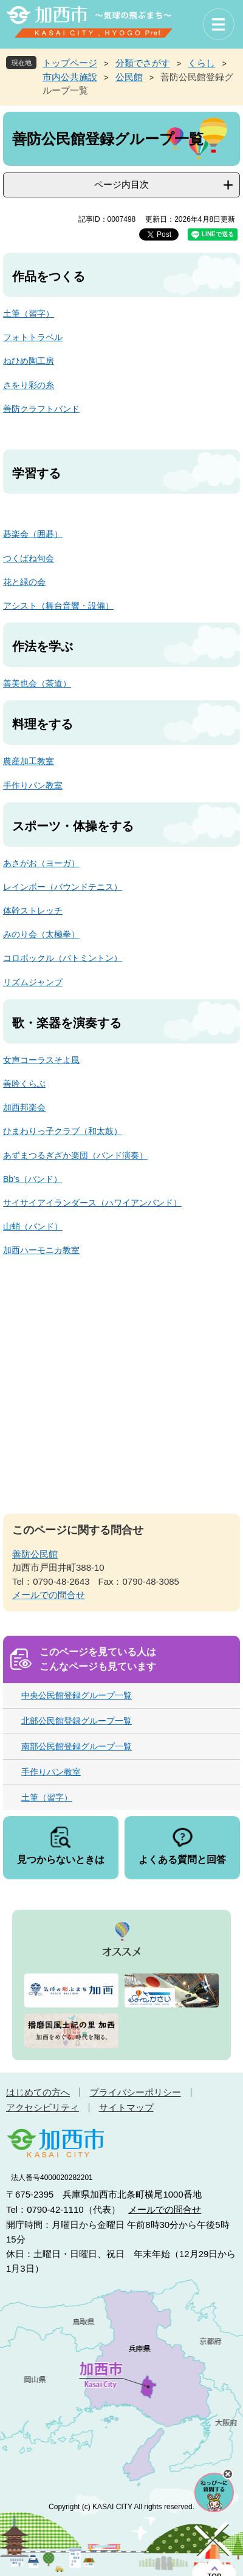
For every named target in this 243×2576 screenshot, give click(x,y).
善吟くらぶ (24, 1083)
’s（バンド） (37, 1179)
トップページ (70, 63)
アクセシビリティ (42, 2107)
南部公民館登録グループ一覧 (76, 1746)
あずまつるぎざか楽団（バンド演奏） (75, 1155)
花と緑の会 (24, 582)
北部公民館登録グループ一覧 (76, 1721)
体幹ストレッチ (33, 910)
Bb (8, 1179)
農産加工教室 (28, 761)
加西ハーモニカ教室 (41, 1250)
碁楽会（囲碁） (33, 534)
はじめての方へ (38, 2092)
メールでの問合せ (48, 1595)
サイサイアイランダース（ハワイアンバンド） (92, 1203)
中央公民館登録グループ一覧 (76, 1695)
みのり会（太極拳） (41, 934)
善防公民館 (35, 1554)
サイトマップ (126, 2107)
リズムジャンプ (33, 982)
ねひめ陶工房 (28, 361)
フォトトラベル (33, 337)
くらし (201, 63)
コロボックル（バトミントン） (62, 958)
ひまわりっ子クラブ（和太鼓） (62, 1131)
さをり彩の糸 (28, 385)
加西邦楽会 (24, 1107)
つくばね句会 (28, 558)
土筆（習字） (28, 313)
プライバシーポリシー (135, 2092)
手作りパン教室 (33, 785)
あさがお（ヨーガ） (41, 863)
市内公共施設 (70, 77)
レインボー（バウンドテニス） (62, 887)
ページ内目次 (121, 184)
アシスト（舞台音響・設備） (58, 605)
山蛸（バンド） (33, 1226)
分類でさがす (142, 63)
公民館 (129, 77)
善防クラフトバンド (41, 409)
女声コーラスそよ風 (41, 1060)
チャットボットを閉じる (227, 2473)
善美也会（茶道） (37, 683)
